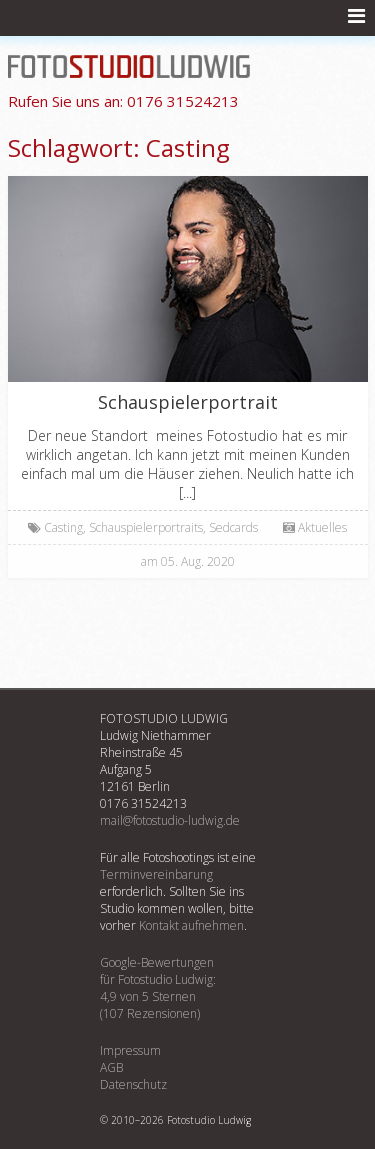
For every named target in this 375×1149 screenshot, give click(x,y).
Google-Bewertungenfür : (188, 988)
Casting (63, 527)
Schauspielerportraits (146, 527)
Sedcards (233, 527)
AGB (111, 1067)
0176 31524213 (123, 101)
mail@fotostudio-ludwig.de (170, 820)
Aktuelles (322, 527)
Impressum (130, 1050)
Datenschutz (133, 1084)
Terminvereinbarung (156, 874)
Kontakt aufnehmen (191, 925)
